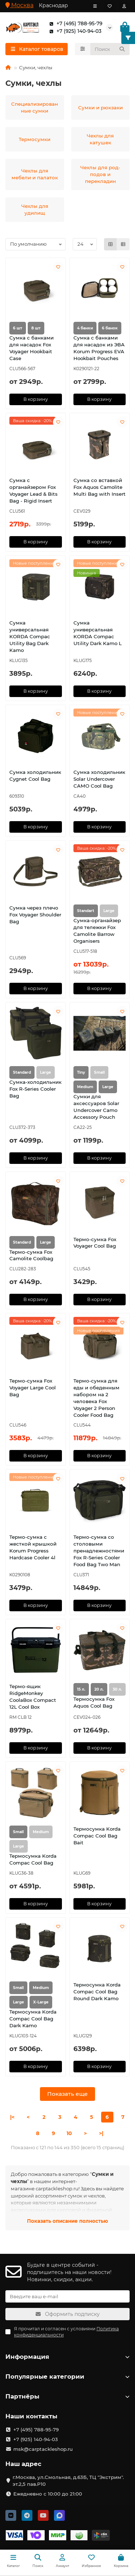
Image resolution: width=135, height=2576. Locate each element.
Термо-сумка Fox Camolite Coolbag (31, 1255)
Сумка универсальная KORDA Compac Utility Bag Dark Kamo (29, 636)
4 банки (85, 328)
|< (12, 2117)
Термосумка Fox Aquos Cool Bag (93, 1702)
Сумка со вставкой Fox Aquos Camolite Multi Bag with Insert (99, 487)
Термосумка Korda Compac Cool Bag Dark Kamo (33, 2018)
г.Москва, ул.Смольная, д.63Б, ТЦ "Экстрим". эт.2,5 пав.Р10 (68, 2480)
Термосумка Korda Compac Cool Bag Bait (97, 1835)
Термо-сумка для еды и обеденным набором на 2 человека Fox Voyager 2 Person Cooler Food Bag (96, 1398)
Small (18, 1832)
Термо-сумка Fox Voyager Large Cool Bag (32, 1387)
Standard (22, 1072)
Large (107, 1087)
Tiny (81, 1072)
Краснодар (53, 5)
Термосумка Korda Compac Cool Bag (33, 1859)
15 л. (81, 1689)
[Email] (67, 2296)
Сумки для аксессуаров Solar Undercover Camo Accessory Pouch (96, 1107)
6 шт (17, 328)
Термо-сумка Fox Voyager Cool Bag (94, 1242)
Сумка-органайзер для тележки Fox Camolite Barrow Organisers (97, 930)
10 (69, 2133)
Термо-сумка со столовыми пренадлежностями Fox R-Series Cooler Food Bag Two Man (98, 1550)
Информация (67, 2356)
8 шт (36, 328)
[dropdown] (95, 6)
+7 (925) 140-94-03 (74, 31)
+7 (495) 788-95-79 (74, 23)
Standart (85, 910)
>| (101, 2133)
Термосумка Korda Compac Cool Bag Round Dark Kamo (97, 1991)
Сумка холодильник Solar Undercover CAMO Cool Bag (99, 779)
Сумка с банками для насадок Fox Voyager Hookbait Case (31, 348)
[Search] (110, 49)
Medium (85, 1087)
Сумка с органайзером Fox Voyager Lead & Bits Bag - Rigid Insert (33, 490)
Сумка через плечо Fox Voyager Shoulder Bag (35, 914)
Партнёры (67, 2396)
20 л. (99, 1689)
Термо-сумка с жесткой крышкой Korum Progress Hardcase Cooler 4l (33, 1547)
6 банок (110, 328)
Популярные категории (67, 2376)
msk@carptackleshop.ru (43, 2449)
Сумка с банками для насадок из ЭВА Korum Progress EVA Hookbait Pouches (99, 348)
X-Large (41, 2002)
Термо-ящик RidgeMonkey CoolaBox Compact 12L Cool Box (32, 1696)
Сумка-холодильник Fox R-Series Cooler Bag (35, 1089)
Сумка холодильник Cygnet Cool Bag (35, 775)
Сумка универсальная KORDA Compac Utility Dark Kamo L (97, 633)
